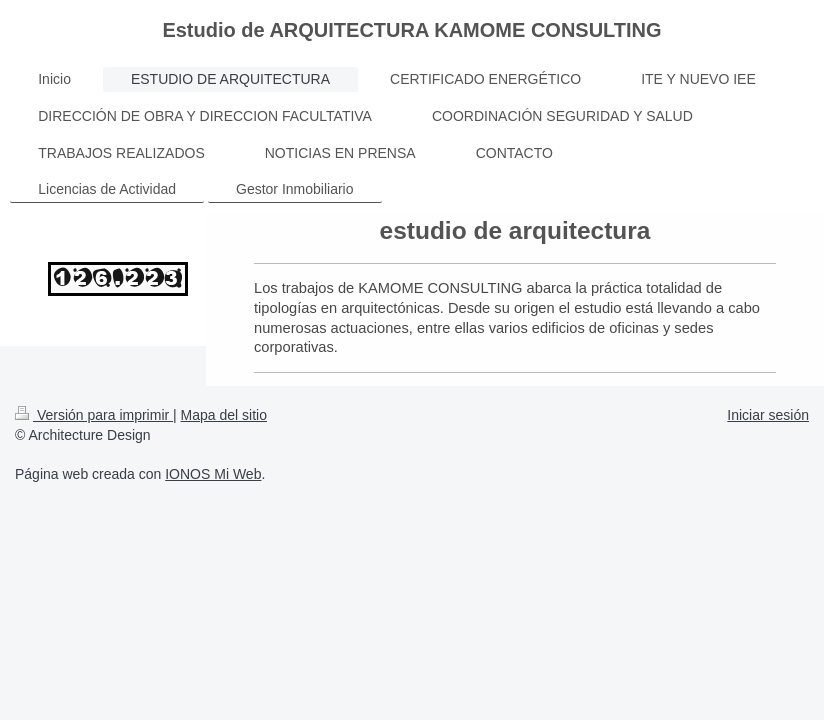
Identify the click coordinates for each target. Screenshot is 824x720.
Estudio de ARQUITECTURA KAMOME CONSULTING (411, 30)
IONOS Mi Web (213, 474)
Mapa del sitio (224, 415)
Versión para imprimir (94, 415)
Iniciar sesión (768, 415)
